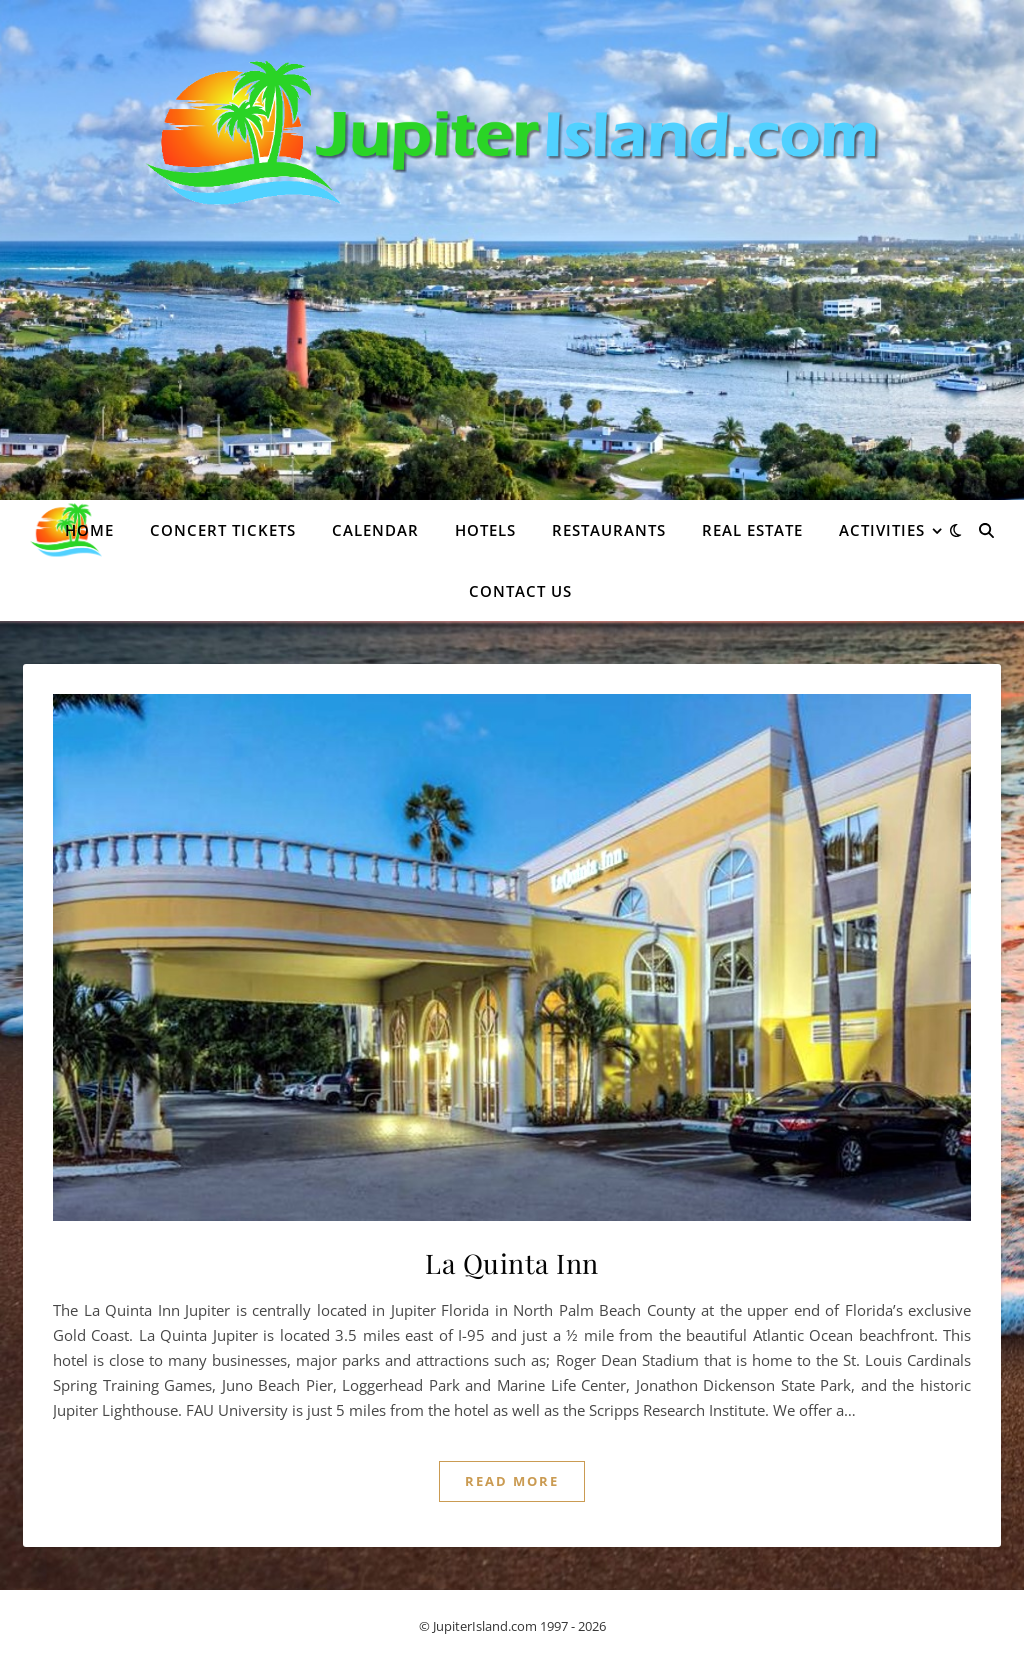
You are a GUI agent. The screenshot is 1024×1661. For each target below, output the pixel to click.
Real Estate (752, 530)
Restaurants (609, 530)
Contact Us (520, 591)
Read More (512, 1481)
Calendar (375, 530)
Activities (882, 530)
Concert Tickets (223, 530)
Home (89, 530)
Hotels (485, 530)
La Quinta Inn (512, 1263)
